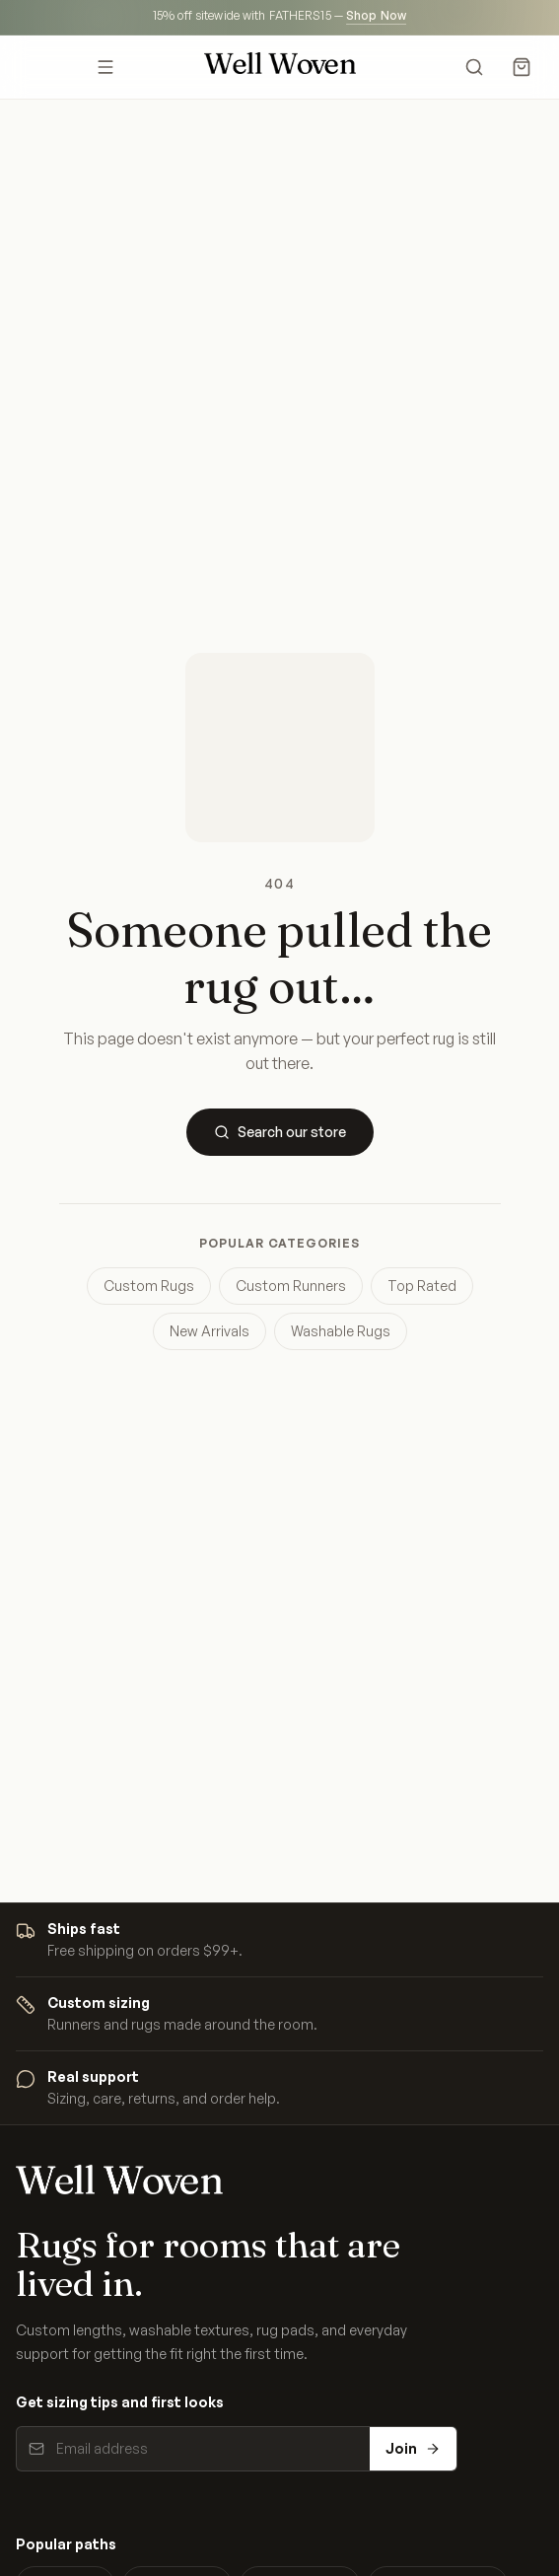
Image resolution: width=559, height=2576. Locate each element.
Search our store (280, 1131)
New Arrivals (209, 1331)
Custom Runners (291, 1285)
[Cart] (521, 67)
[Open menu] (106, 67)
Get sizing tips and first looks (120, 2402)
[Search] (474, 67)
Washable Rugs (340, 1331)
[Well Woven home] (280, 67)
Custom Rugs (149, 1285)
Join (413, 2448)
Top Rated (421, 1285)
